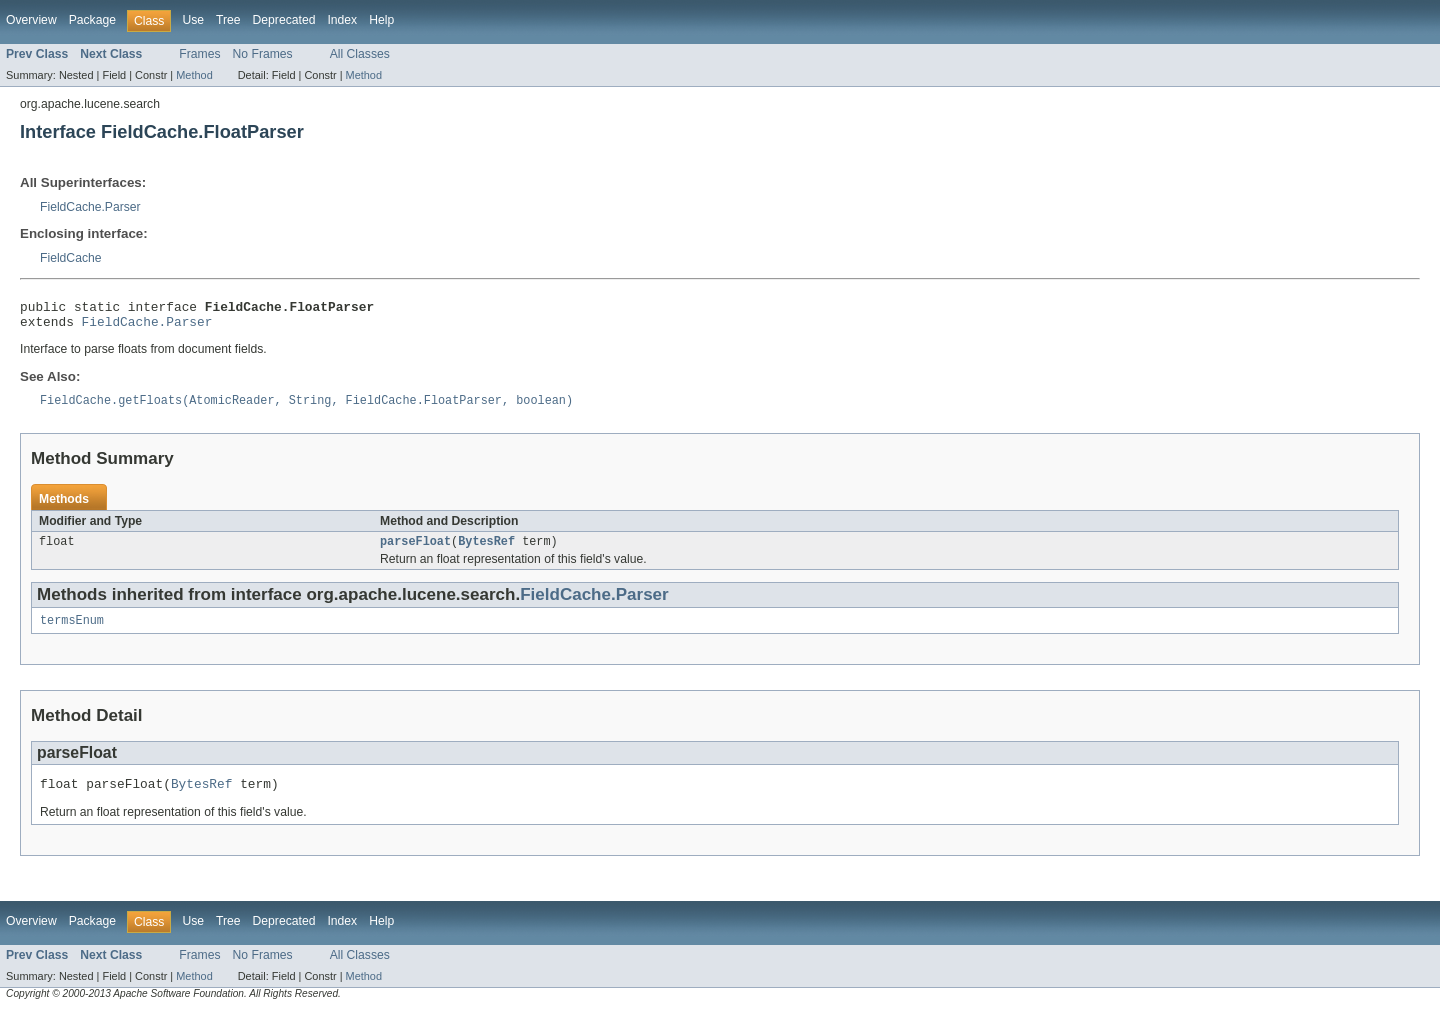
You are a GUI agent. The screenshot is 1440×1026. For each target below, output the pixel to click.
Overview (31, 20)
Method (194, 75)
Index (342, 20)
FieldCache (71, 258)
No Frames (263, 54)
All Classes (360, 54)
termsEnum (72, 632)
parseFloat (415, 551)
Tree (228, 20)
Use (193, 20)
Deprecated (284, 20)
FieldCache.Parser (90, 207)
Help (381, 20)
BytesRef (486, 551)
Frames (199, 54)
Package (92, 20)
